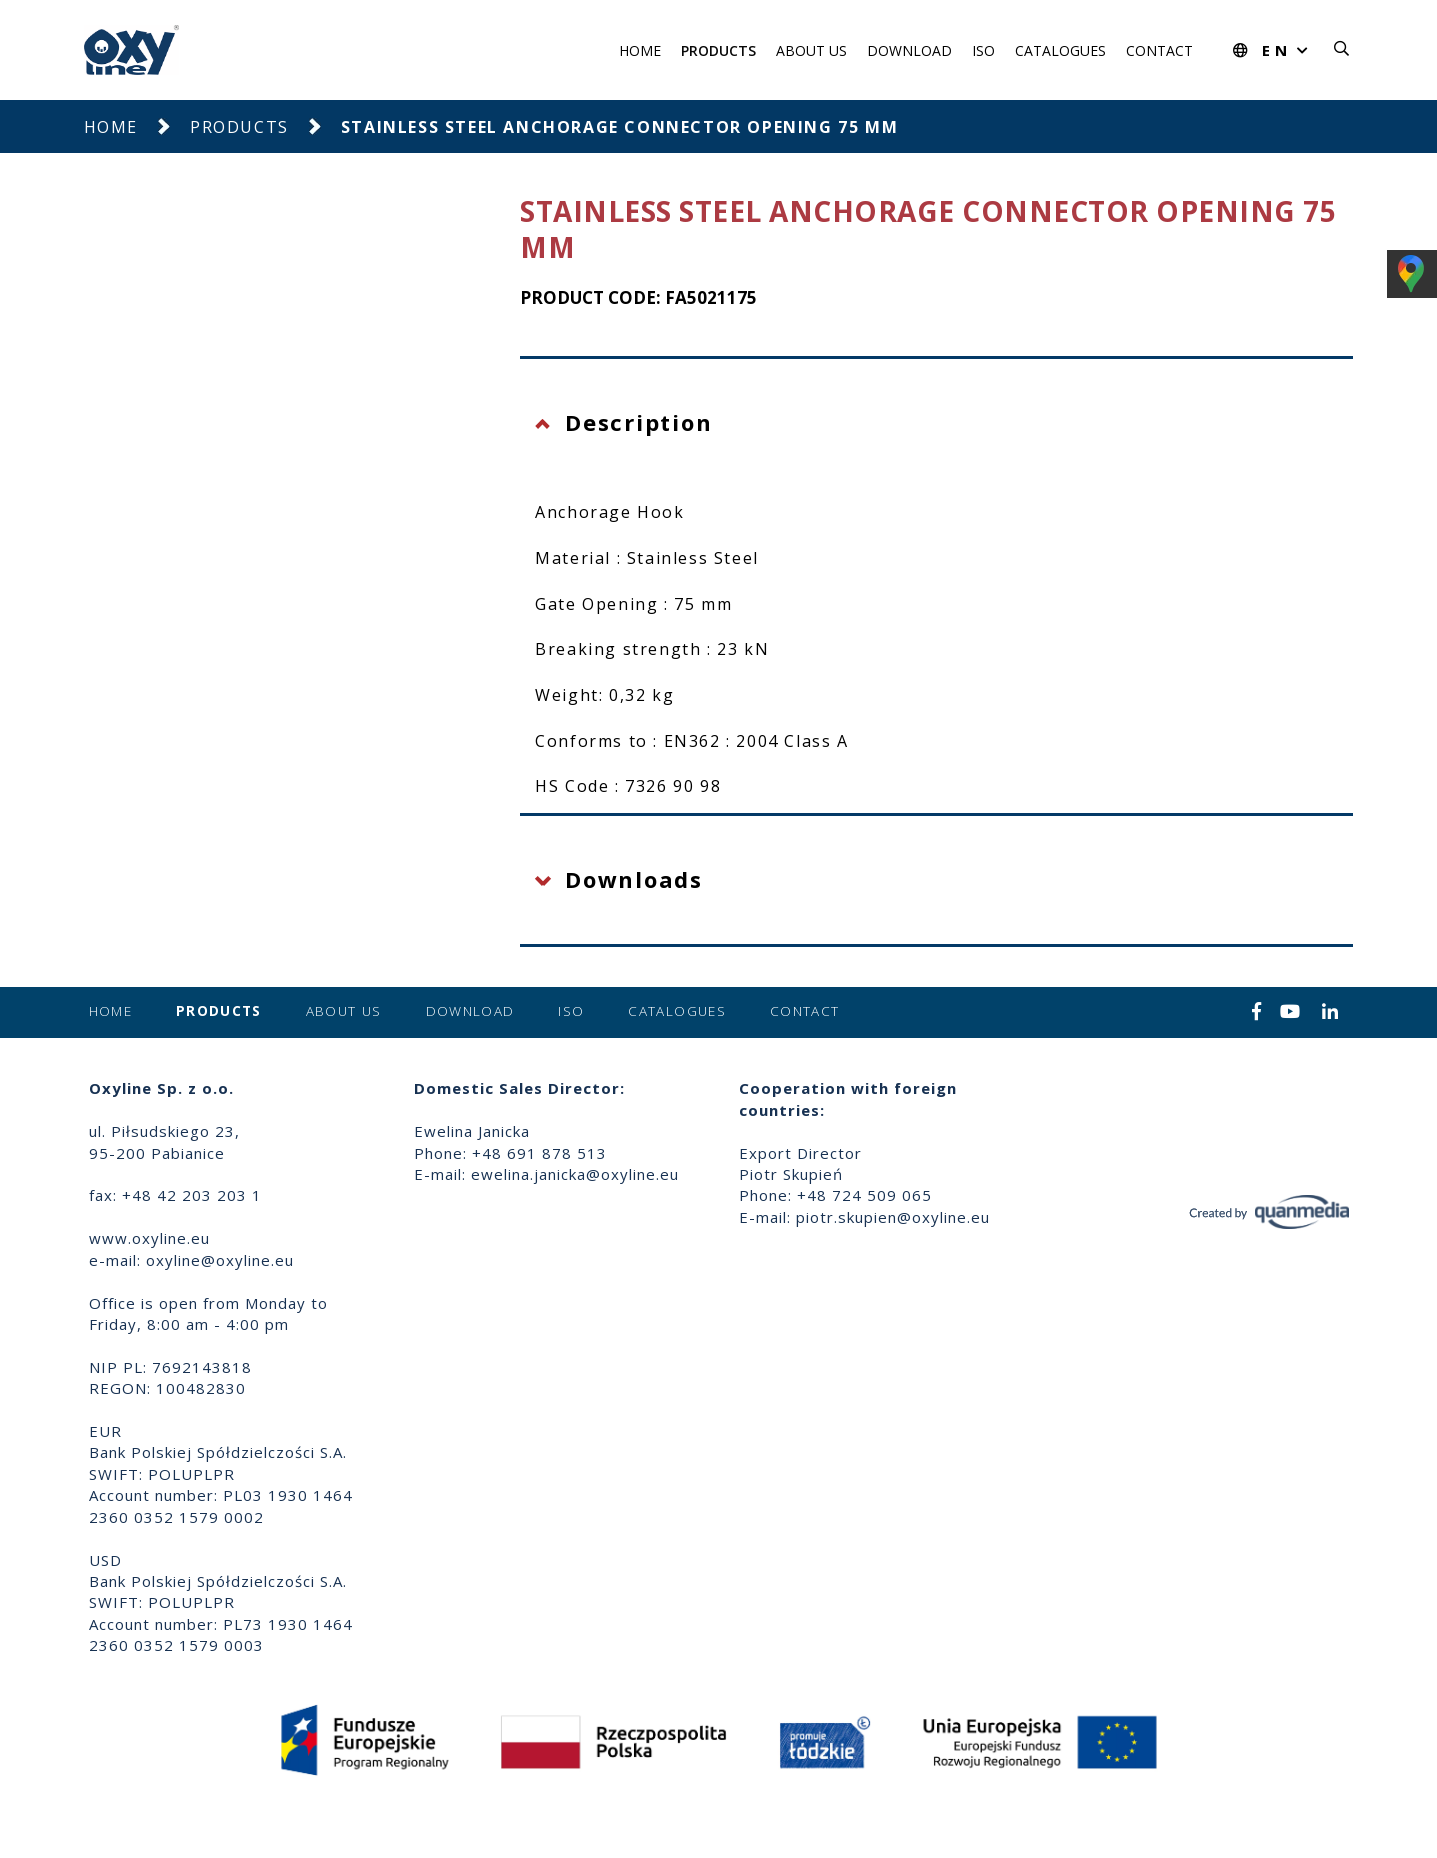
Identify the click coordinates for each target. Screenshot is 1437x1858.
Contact (1159, 50)
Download (909, 50)
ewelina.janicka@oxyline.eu (575, 1174)
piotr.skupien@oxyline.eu (893, 1217)
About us (811, 50)
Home (640, 50)
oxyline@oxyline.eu (220, 1260)
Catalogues (1060, 50)
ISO (983, 50)
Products (718, 50)
